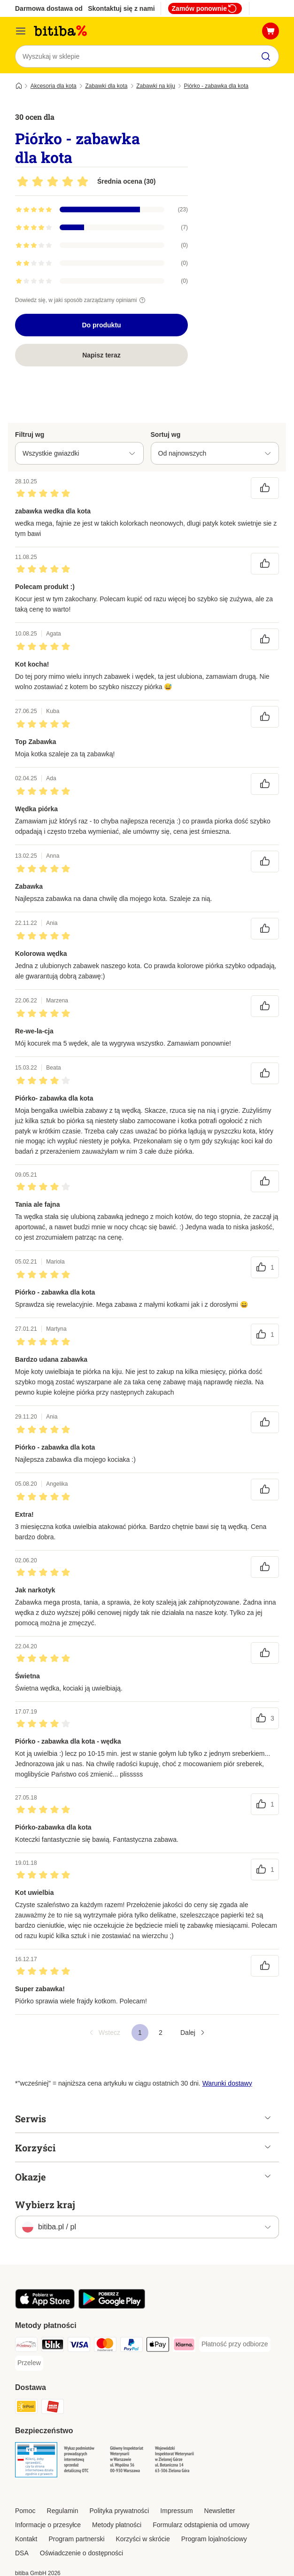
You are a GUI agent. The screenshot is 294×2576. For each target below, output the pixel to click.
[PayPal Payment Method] (131, 2346)
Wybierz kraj (45, 2204)
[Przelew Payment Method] (29, 2363)
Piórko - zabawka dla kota (216, 86)
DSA (22, 2553)
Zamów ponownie (205, 8)
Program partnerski (76, 2539)
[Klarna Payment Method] (184, 2346)
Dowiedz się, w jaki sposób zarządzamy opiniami (81, 300)
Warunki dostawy (227, 2083)
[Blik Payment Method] (52, 2346)
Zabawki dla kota (106, 86)
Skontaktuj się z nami (121, 8)
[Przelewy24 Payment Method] (26, 2346)
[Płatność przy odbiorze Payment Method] (234, 2344)
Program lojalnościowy (214, 2539)
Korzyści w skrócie (143, 2539)
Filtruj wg (29, 434)
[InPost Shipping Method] (26, 2408)
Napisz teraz (101, 355)
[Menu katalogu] (20, 31)
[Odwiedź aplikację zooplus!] (45, 2306)
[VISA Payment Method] (79, 2346)
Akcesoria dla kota (54, 86)
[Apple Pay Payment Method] (158, 2346)
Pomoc (25, 2510)
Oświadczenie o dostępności (81, 2553)
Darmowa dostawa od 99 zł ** (60, 8)
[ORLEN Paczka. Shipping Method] (52, 2408)
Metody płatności (116, 2525)
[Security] (36, 2461)
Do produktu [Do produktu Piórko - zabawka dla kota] (101, 325)
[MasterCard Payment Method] (105, 2346)
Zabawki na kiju (155, 86)
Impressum (176, 2510)
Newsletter (219, 2510)
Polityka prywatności (119, 2510)
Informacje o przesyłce (48, 2525)
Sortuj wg (166, 434)
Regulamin (62, 2510)
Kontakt (26, 2539)
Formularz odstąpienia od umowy (201, 2525)
